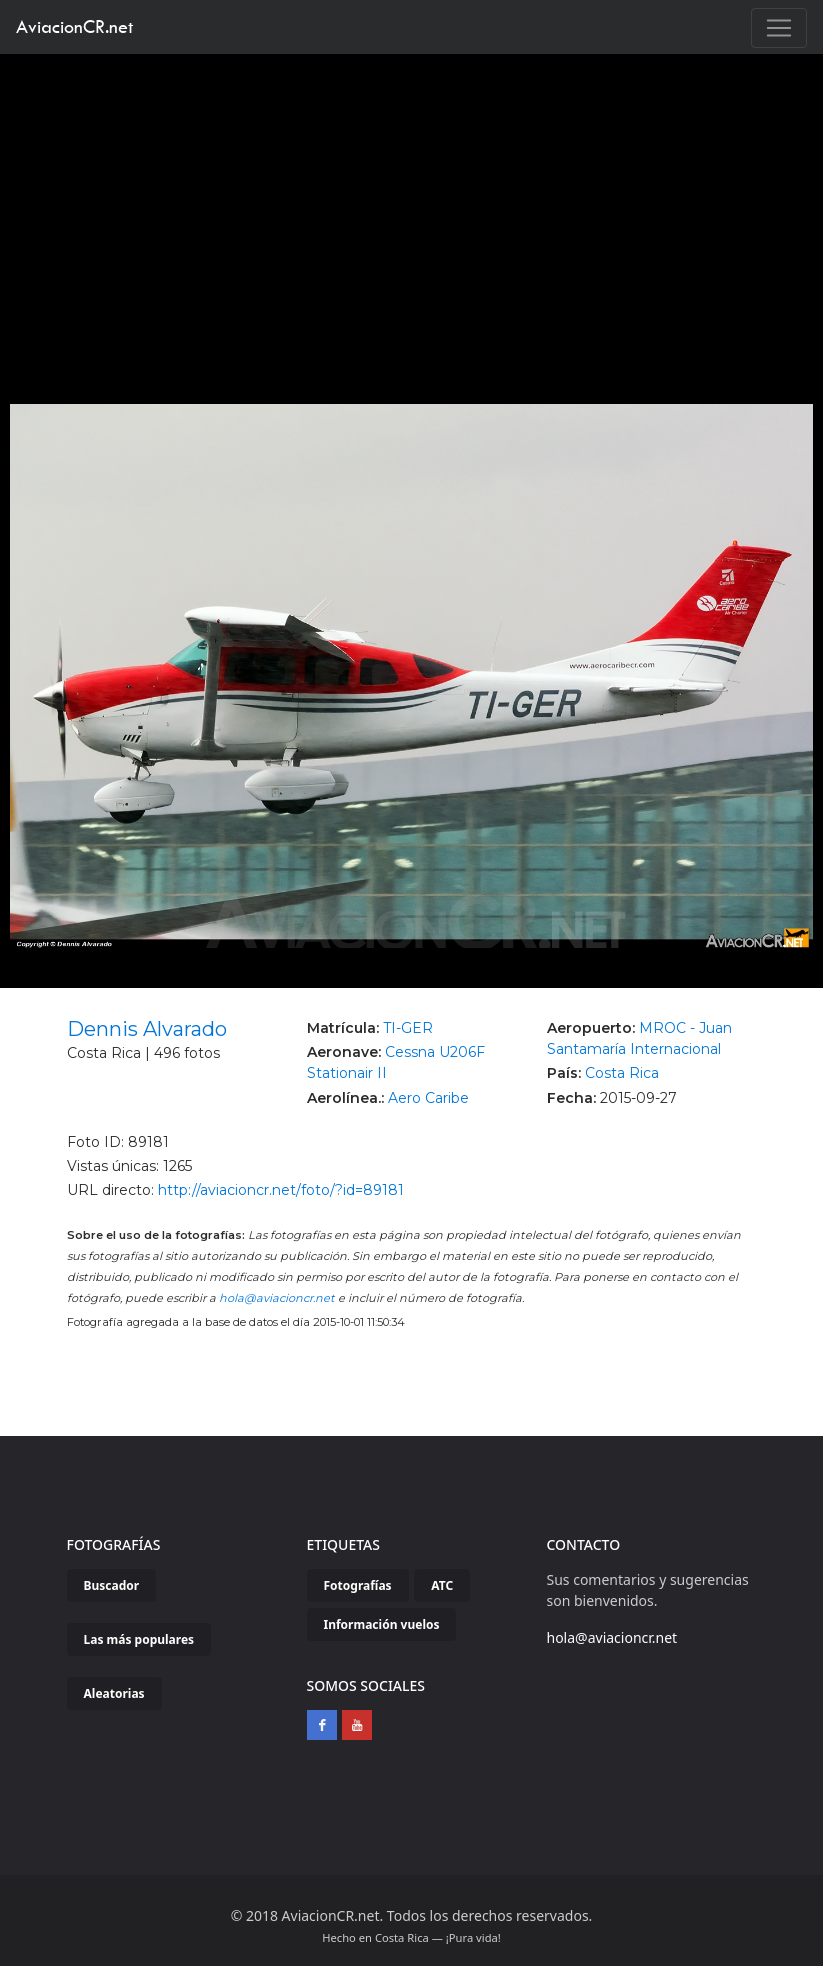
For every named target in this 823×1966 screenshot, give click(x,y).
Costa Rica (622, 1073)
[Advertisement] (412, 204)
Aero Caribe (428, 1098)
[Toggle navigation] (779, 28)
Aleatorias (114, 1693)
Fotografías (358, 1585)
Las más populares (139, 1639)
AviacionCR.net (74, 26)
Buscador (112, 1585)
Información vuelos (382, 1624)
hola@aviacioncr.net (277, 1298)
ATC (442, 1585)
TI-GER (408, 1028)
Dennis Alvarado (147, 1029)
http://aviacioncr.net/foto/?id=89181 (281, 1190)
